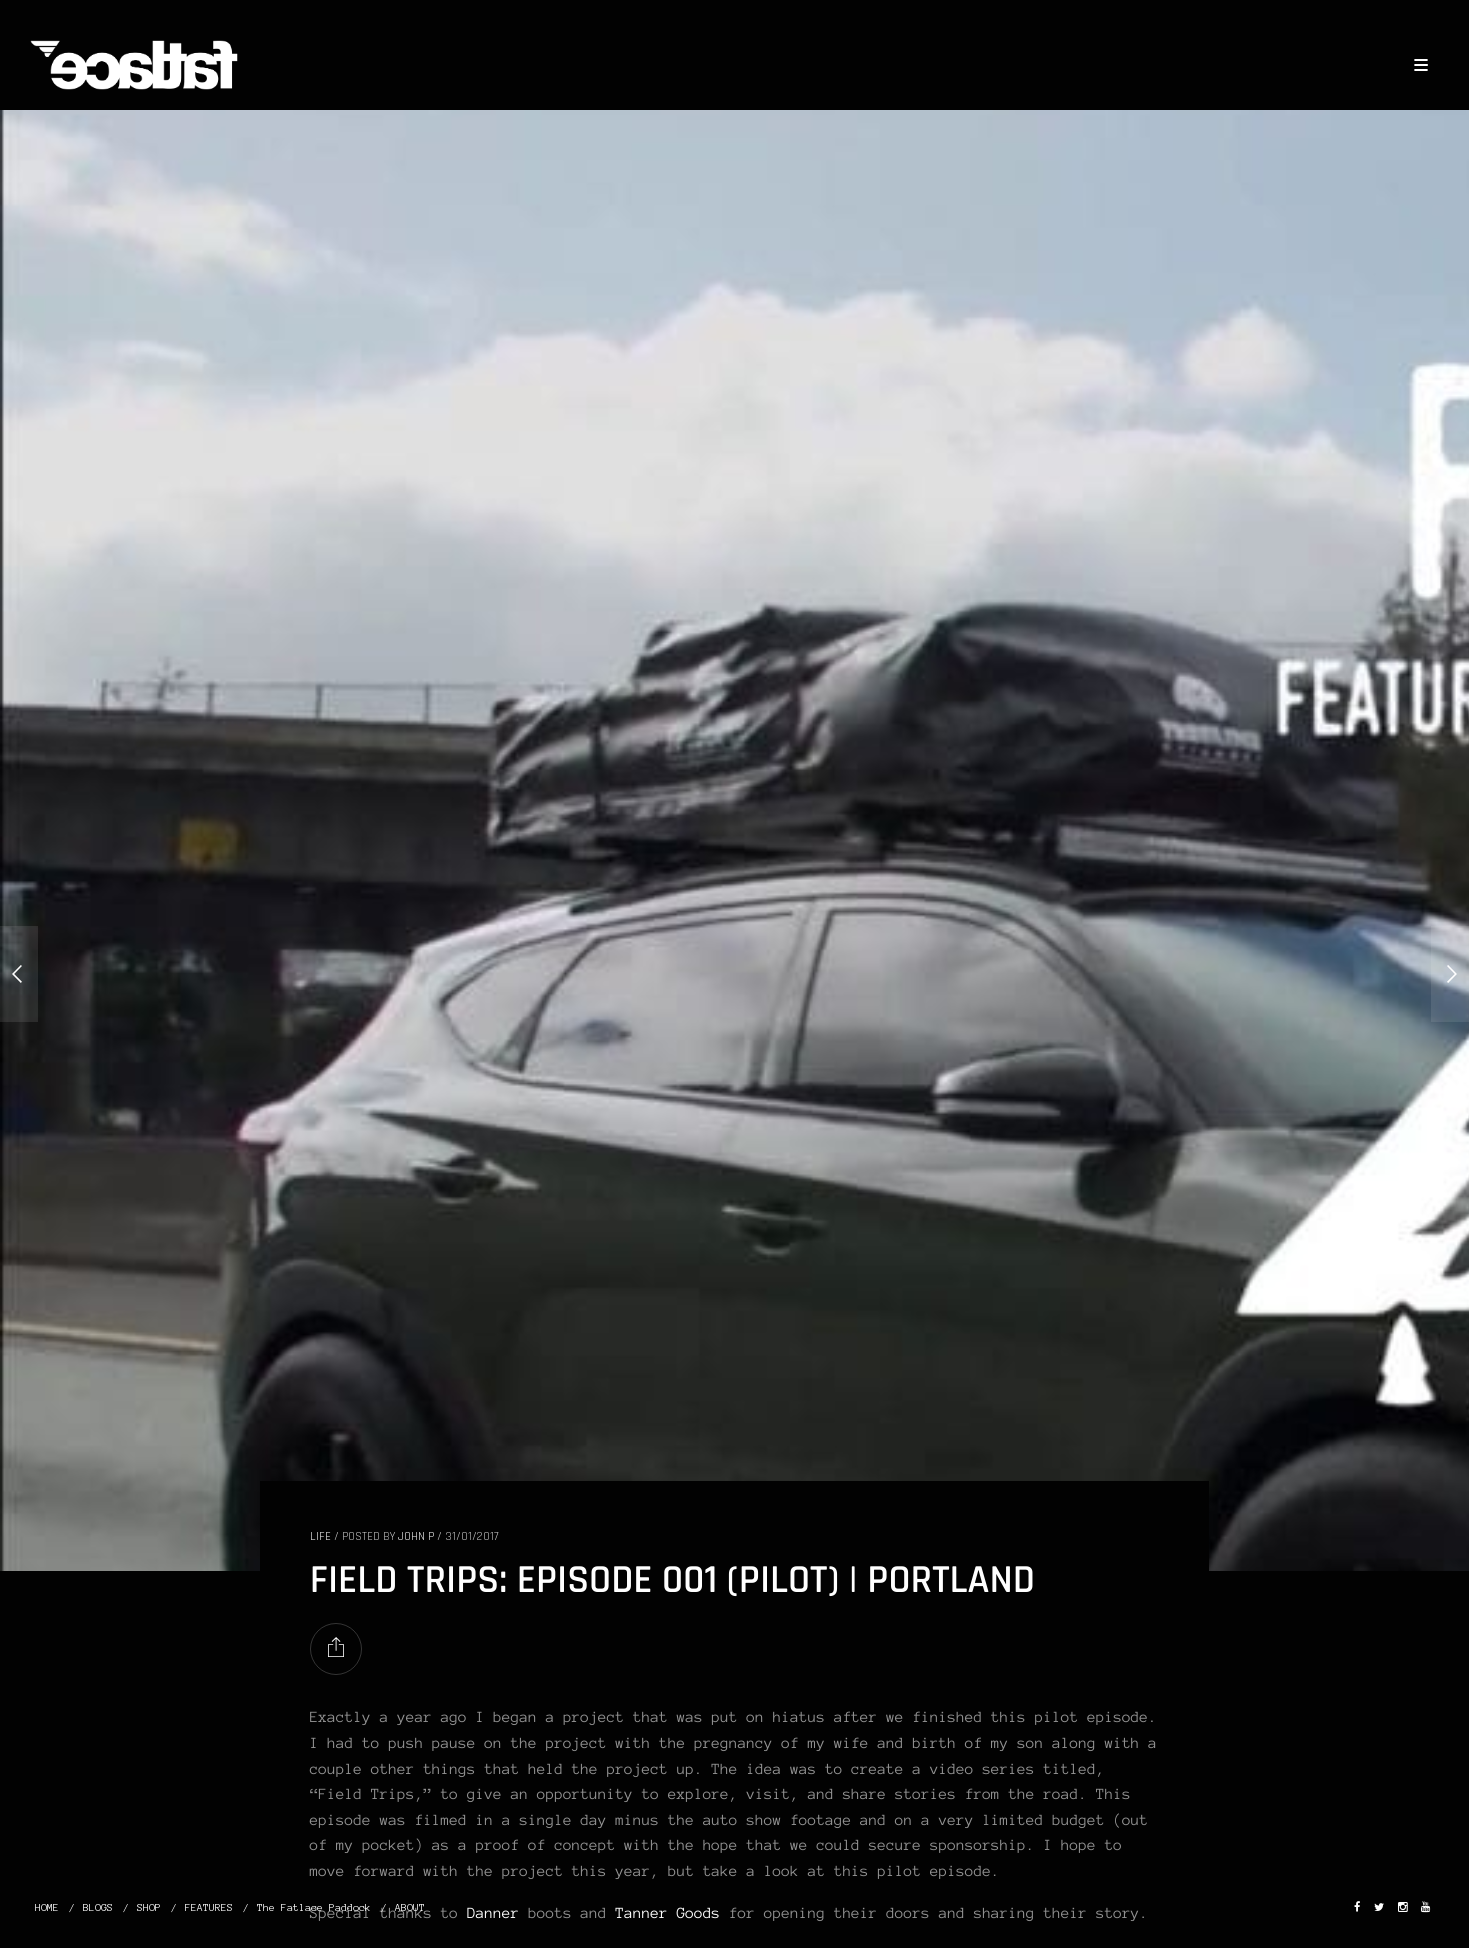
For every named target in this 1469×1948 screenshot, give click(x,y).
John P (416, 1536)
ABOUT (410, 1907)
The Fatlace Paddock (314, 1907)
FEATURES (209, 1907)
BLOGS (98, 1907)
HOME (47, 1907)
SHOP (149, 1907)
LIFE (320, 1536)
